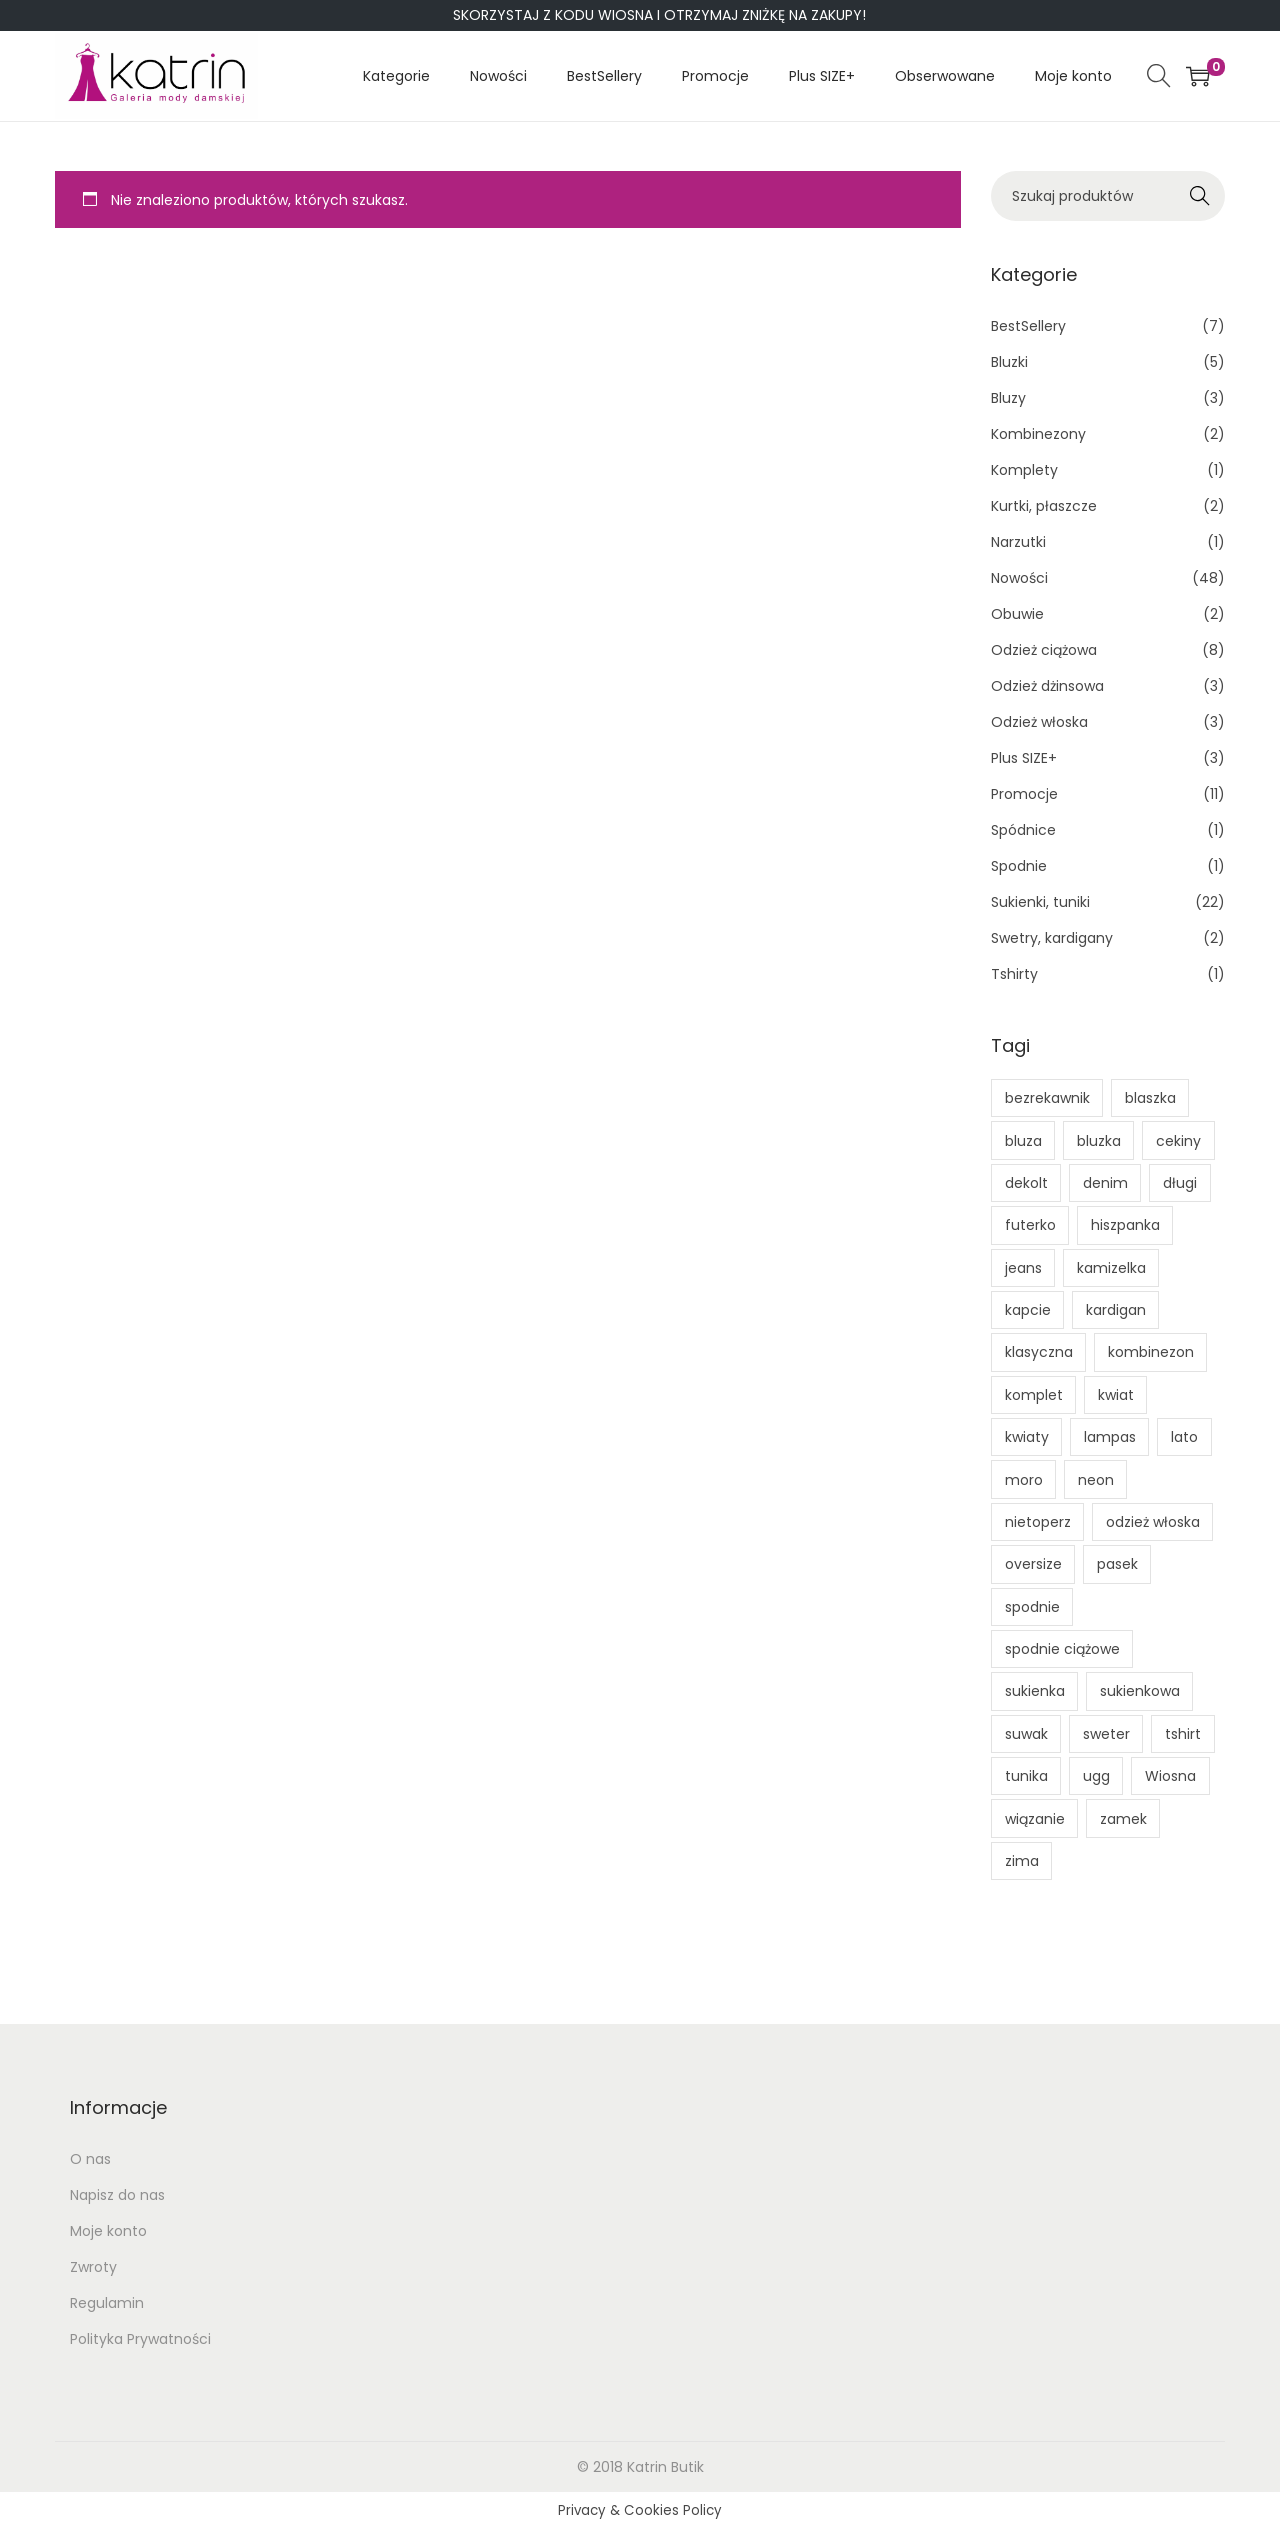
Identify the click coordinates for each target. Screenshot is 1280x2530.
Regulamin (107, 2303)
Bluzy (1008, 398)
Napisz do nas (117, 2195)
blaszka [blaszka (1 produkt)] (1150, 1098)
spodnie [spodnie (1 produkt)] (1032, 1607)
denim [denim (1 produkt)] (1105, 1183)
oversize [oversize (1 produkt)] (1033, 1564)
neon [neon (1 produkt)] (1096, 1480)
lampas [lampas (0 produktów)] (1110, 1437)
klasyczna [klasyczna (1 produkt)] (1039, 1352)
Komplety (1024, 470)
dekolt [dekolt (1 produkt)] (1026, 1183)
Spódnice (1023, 830)
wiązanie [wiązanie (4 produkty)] (1035, 1819)
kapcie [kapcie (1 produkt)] (1028, 1310)
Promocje (1024, 794)
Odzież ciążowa (1044, 650)
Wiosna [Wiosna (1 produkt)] (1170, 1776)
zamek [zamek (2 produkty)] (1123, 1819)
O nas (90, 2159)
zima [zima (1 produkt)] (1022, 1861)
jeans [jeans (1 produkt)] (1023, 1268)
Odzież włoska (1039, 722)
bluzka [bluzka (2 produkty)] (1099, 1141)
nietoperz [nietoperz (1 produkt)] (1038, 1522)
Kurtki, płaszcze (1044, 506)
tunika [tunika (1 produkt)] (1026, 1776)
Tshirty (1014, 974)
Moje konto (108, 2231)
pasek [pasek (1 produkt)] (1117, 1564)
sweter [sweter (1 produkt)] (1106, 1734)
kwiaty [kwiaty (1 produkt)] (1027, 1437)
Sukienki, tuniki (1040, 902)
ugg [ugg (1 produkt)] (1096, 1776)
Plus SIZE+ (1024, 758)
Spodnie (1019, 866)
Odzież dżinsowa (1047, 686)
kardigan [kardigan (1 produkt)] (1116, 1310)
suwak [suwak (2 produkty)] (1026, 1734)
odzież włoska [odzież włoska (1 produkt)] (1153, 1522)
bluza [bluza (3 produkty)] (1023, 1141)
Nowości (1019, 578)
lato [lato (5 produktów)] (1184, 1437)
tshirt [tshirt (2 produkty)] (1183, 1734)
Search (1200, 196)
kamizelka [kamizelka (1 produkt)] (1111, 1268)
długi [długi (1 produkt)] (1180, 1183)
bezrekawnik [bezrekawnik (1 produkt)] (1047, 1098)
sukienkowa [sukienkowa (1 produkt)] (1140, 1691)
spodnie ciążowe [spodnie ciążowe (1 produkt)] (1062, 1649)
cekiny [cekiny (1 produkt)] (1178, 1141)
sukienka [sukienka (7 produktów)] (1035, 1691)
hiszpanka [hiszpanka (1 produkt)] (1125, 1225)
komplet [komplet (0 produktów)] (1034, 1395)
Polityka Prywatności (140, 2339)
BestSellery (1028, 326)
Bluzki (1009, 362)
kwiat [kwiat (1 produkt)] (1116, 1395)
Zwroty (93, 2267)
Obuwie (1017, 614)
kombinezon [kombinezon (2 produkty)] (1151, 1352)
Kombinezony (1038, 434)
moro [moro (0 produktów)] (1024, 1480)
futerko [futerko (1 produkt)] (1030, 1225)
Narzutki (1018, 542)
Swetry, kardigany (1052, 938)
